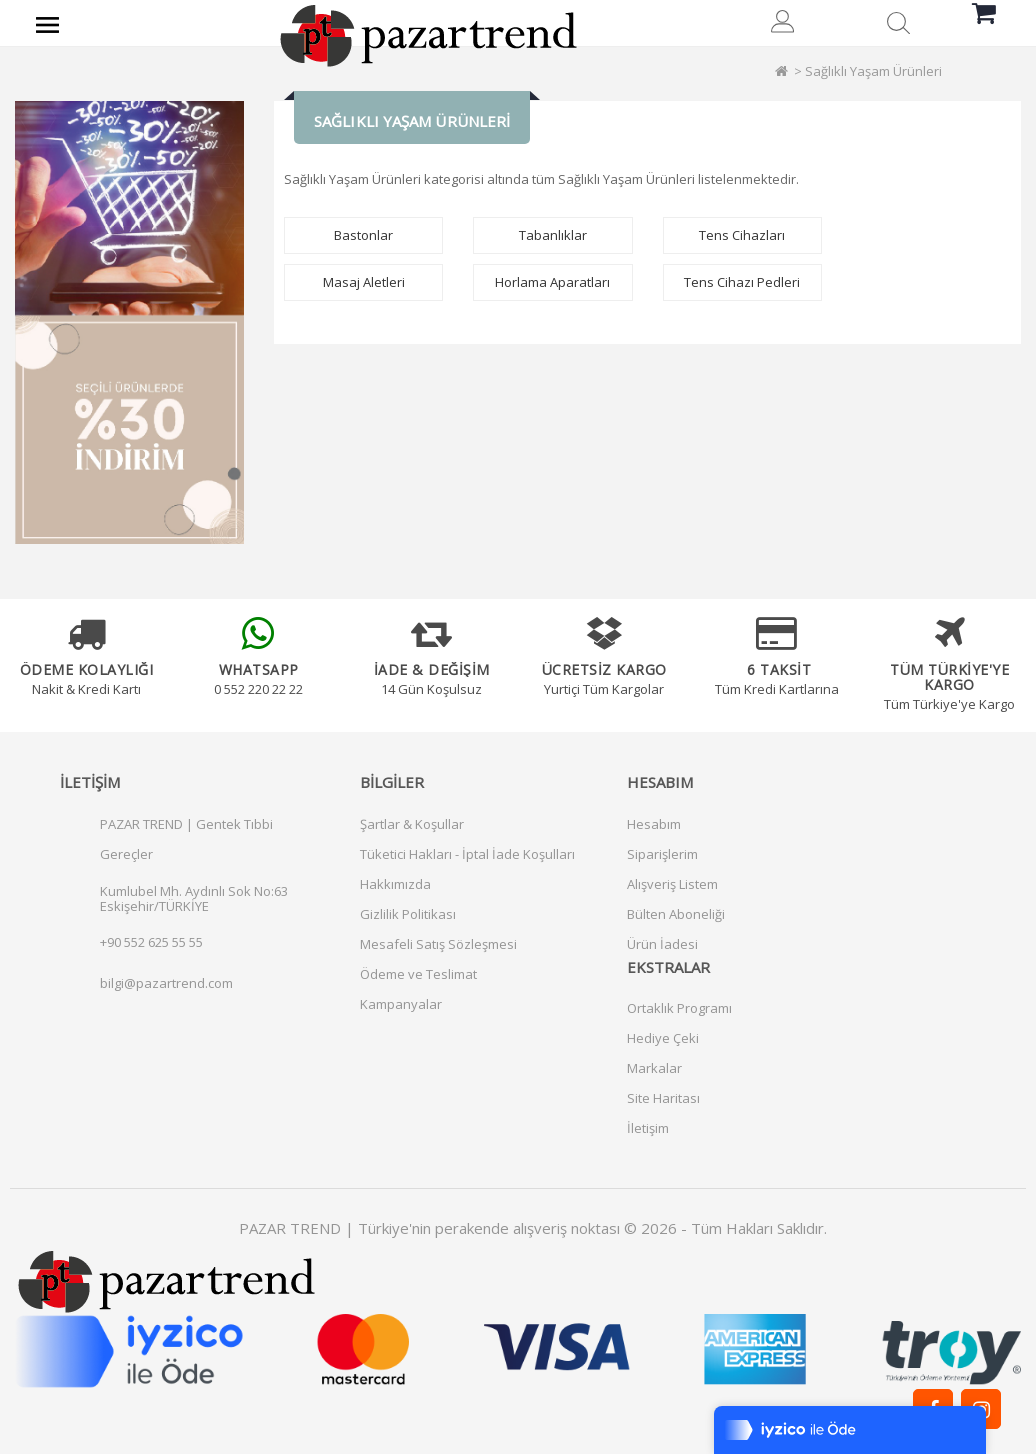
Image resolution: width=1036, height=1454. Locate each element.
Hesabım (654, 824)
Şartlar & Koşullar (412, 824)
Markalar (654, 1068)
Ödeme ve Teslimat (418, 974)
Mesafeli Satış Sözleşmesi (438, 944)
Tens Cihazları (742, 235)
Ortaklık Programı (679, 1008)
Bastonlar (363, 235)
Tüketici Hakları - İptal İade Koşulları (467, 854)
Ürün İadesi (662, 944)
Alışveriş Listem (672, 884)
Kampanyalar (401, 1004)
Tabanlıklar (553, 235)
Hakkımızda (395, 884)
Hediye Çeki (663, 1038)
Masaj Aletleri (364, 282)
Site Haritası (663, 1098)
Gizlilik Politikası (408, 914)
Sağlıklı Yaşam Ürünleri (873, 71)
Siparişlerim (662, 854)
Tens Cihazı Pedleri (742, 282)
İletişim (648, 1128)
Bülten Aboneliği (676, 914)
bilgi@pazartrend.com (166, 983)
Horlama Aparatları (552, 282)
